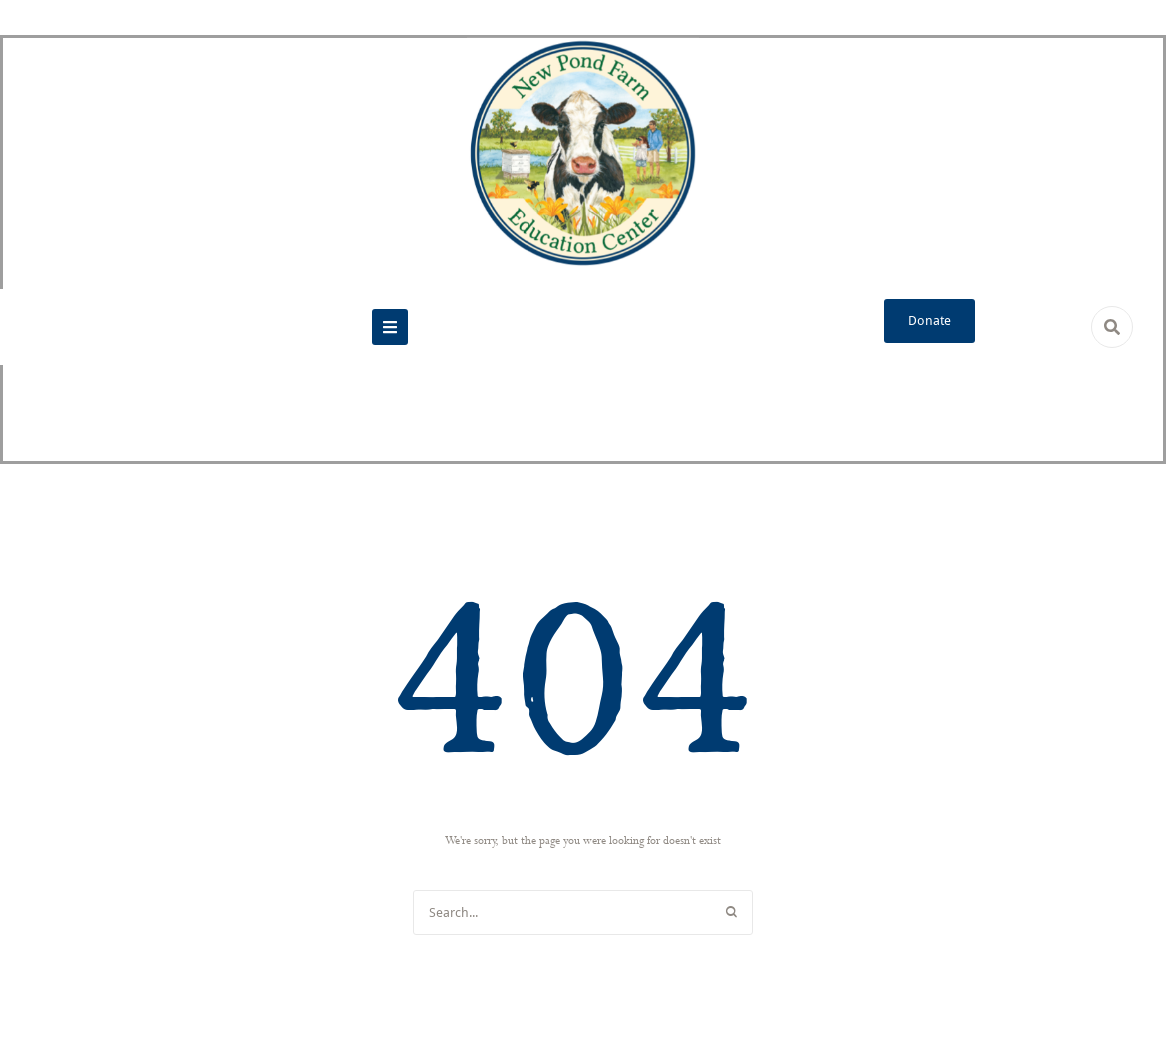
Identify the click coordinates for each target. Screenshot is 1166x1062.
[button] (390, 327)
